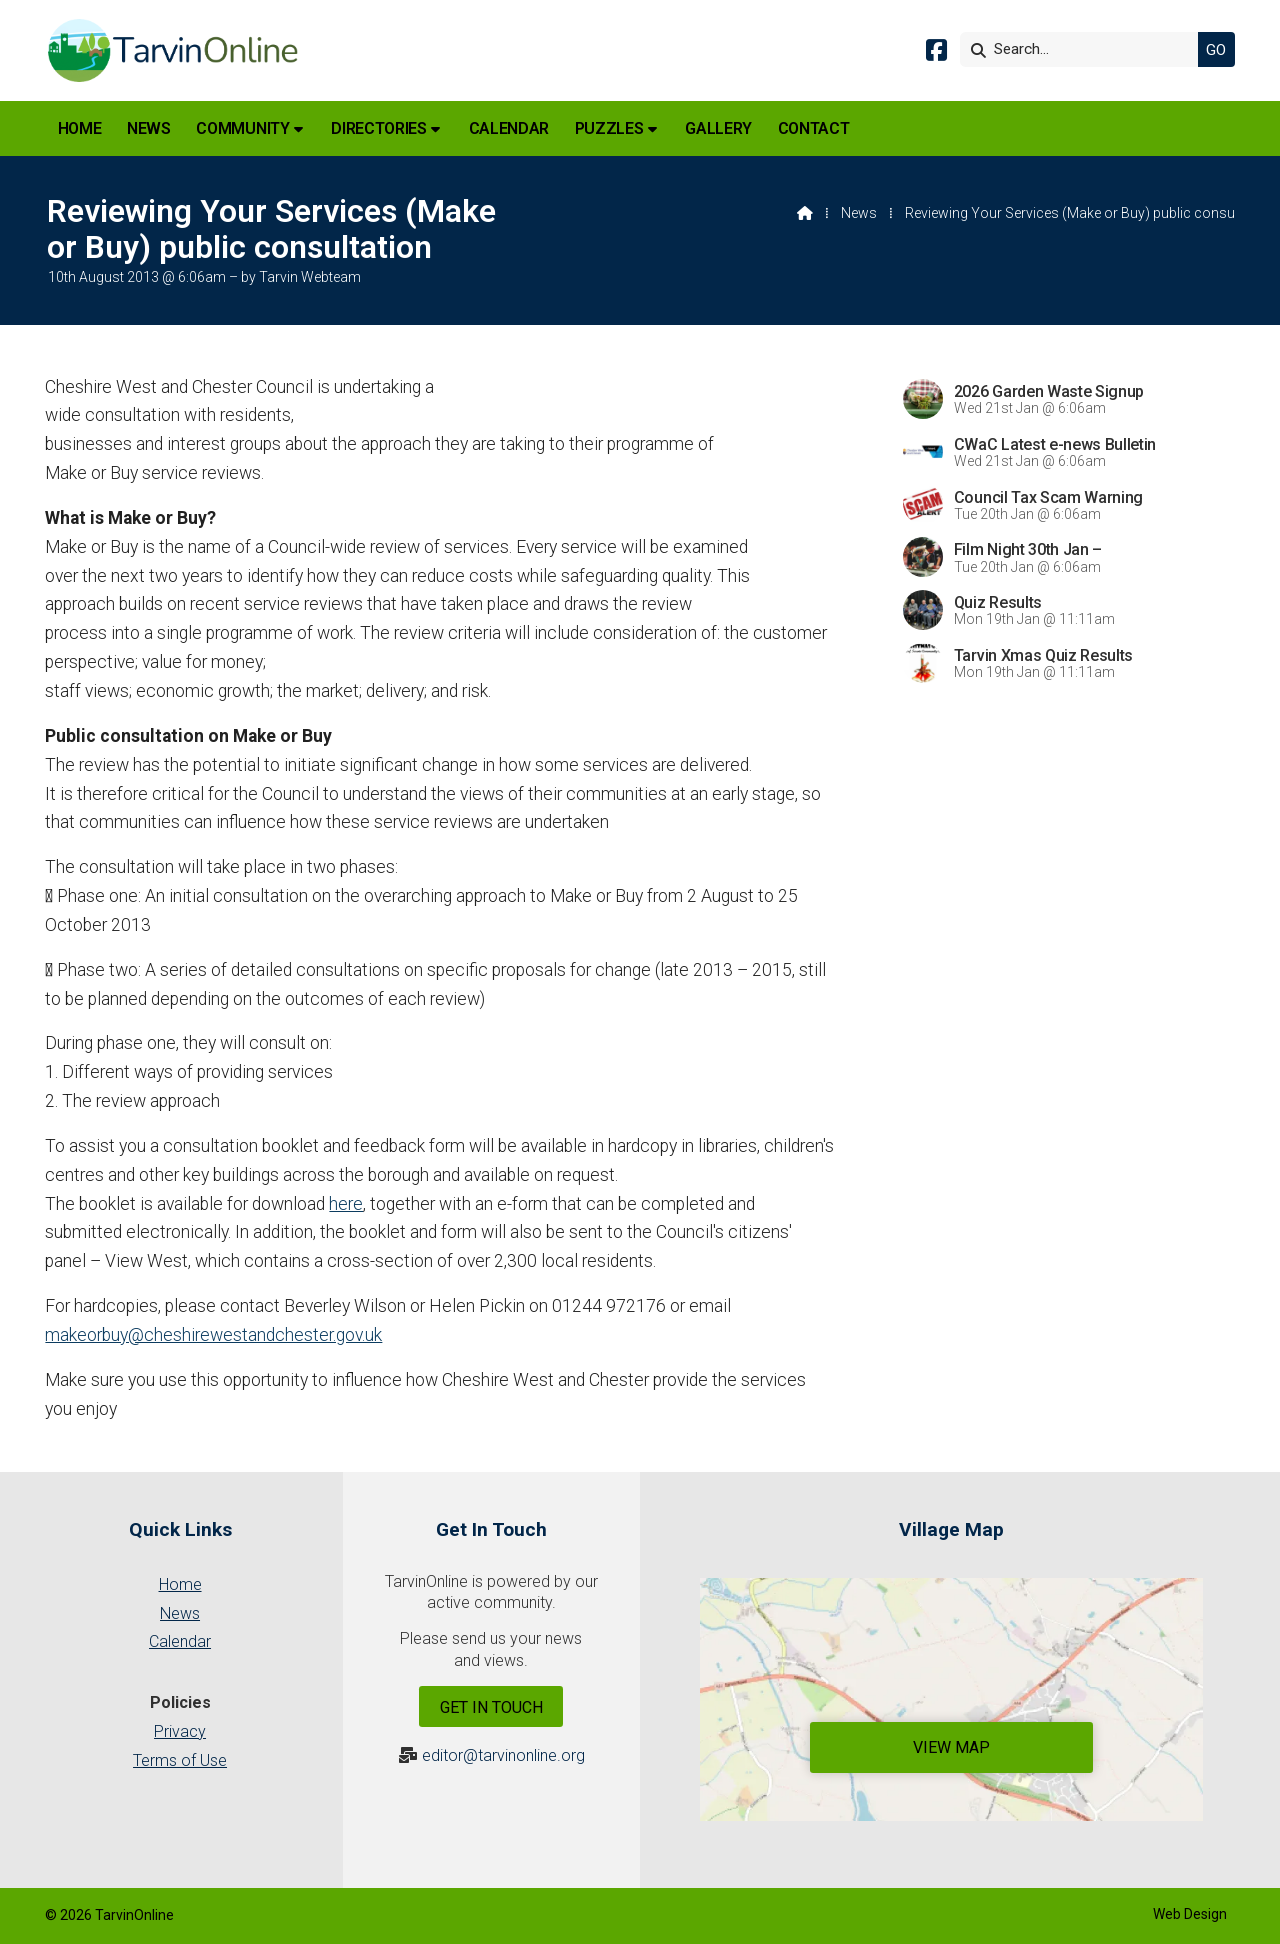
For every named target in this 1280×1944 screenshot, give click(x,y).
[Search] (1084, 49)
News (859, 213)
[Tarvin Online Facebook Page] (936, 53)
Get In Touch (491, 1707)
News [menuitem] (149, 128)
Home (180, 1584)
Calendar (180, 1641)
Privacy (180, 1731)
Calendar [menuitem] (509, 128)
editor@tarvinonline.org (503, 1755)
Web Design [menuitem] (1190, 1914)
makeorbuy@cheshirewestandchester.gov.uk (213, 1335)
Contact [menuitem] (814, 128)
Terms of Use (180, 1760)
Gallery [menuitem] (718, 128)
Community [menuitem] (242, 128)
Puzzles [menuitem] (609, 128)
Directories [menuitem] (378, 128)
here (346, 1204)
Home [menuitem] (80, 128)
